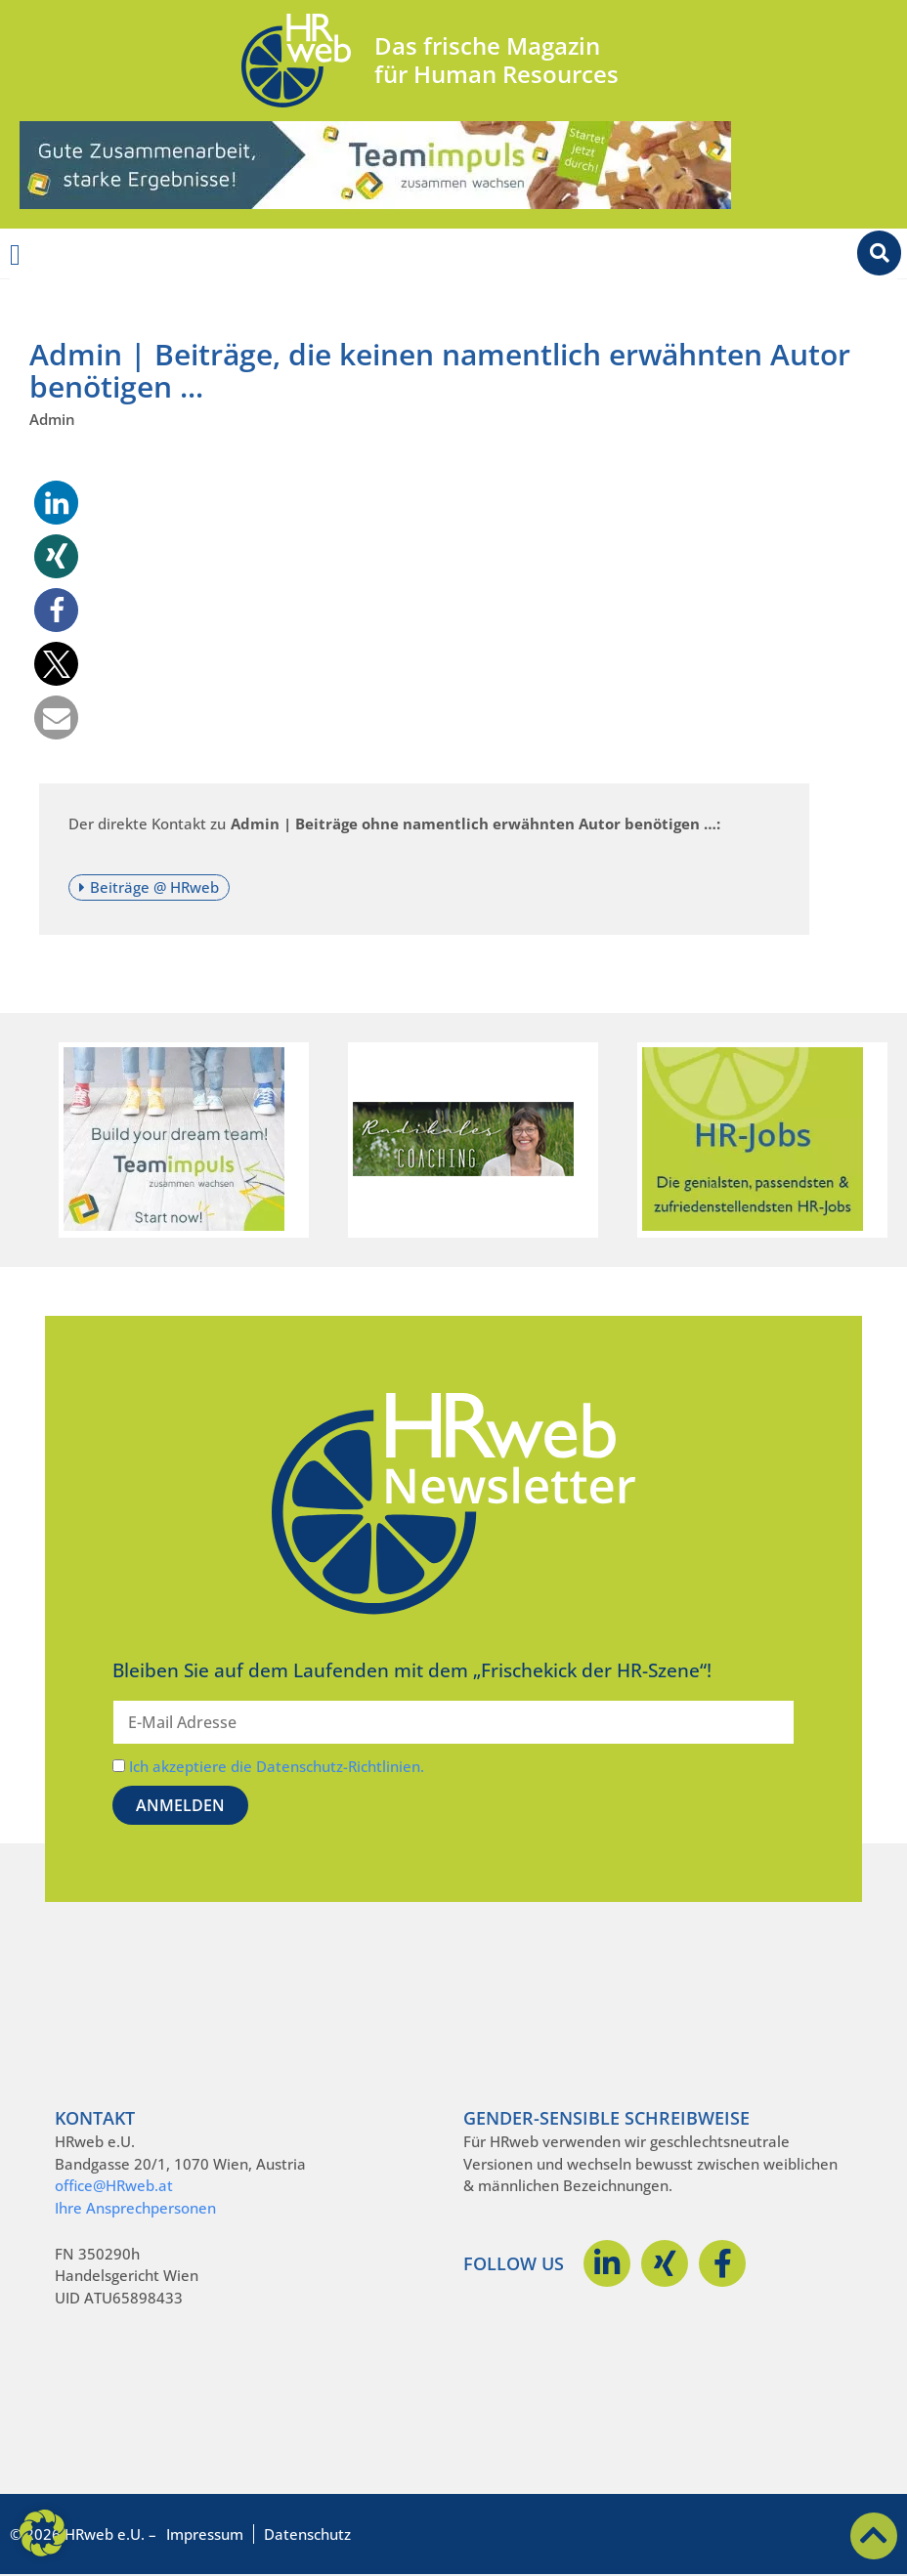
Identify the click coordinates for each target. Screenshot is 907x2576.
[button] (56, 503)
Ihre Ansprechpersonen (135, 2207)
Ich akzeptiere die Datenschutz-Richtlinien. (276, 1766)
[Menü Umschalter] (15, 255)
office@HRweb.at (114, 2185)
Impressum (204, 2534)
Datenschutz (307, 2534)
